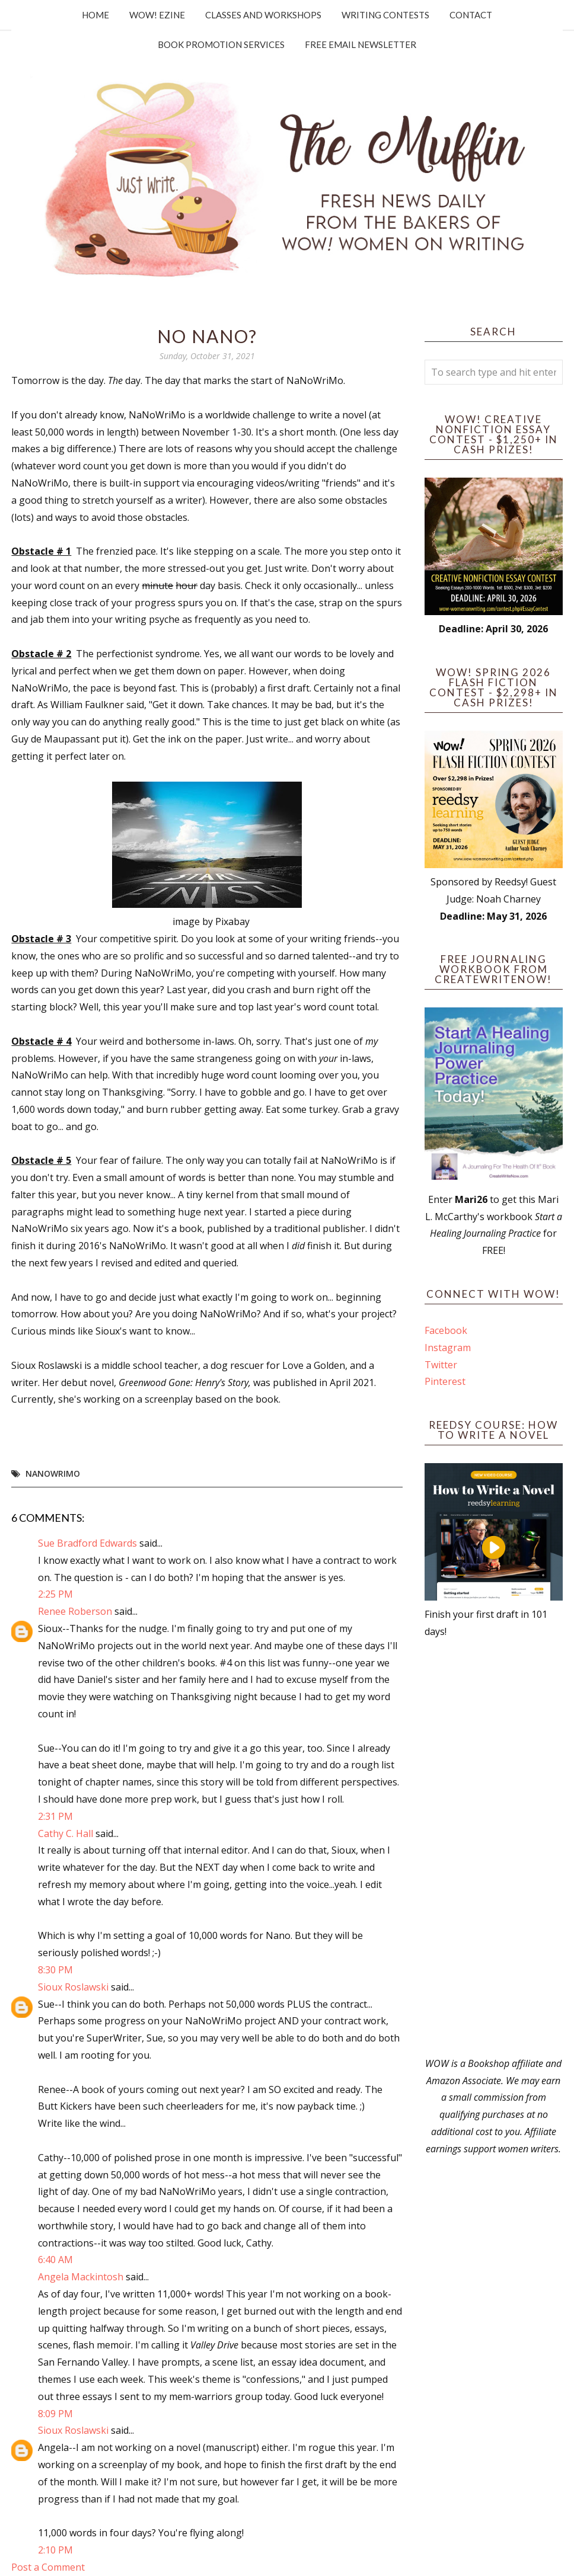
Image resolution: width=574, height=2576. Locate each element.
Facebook (446, 1330)
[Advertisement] (493, 1847)
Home (95, 14)
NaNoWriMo (52, 1473)
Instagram (448, 1347)
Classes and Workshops (263, 14)
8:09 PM (55, 2413)
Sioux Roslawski (73, 1986)
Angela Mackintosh (80, 2276)
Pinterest (445, 1381)
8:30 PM (55, 1969)
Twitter (441, 1364)
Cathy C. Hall (65, 1833)
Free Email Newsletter (360, 44)
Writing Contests (385, 14)
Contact (470, 14)
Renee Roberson (75, 1611)
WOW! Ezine (157, 14)
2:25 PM (55, 1594)
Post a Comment (48, 2567)
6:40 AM (55, 2259)
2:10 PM (55, 2549)
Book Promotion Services (221, 44)
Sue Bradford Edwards (87, 1543)
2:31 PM (55, 1816)
